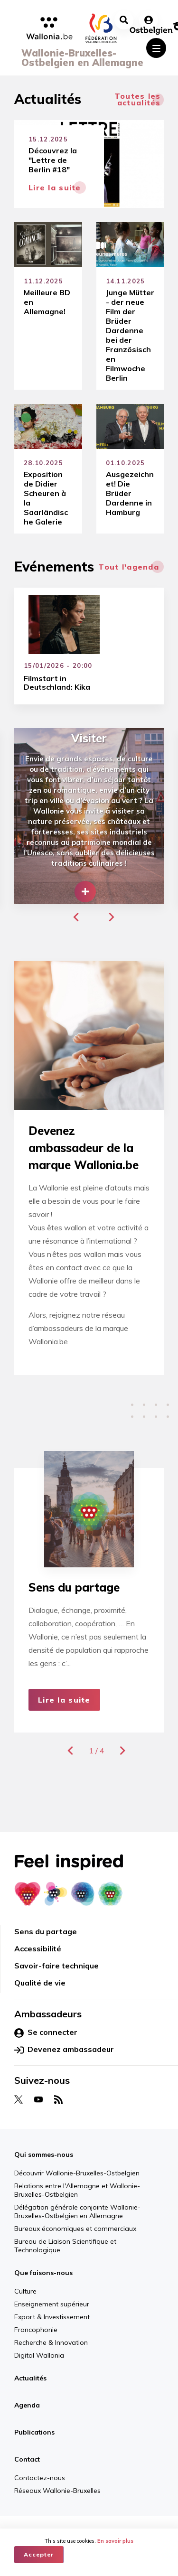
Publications (34, 2432)
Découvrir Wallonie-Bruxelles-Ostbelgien (77, 2173)
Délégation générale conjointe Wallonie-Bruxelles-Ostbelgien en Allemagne (77, 2211)
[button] (76, 917)
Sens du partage (45, 1931)
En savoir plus (115, 2541)
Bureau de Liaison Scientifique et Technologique (65, 2245)
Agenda (27, 2405)
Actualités (30, 2378)
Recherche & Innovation (51, 2342)
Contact (27, 2459)
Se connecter (45, 2032)
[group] (89, 816)
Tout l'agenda (128, 566)
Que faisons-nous (43, 2272)
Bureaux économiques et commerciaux (75, 2228)
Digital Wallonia (39, 2355)
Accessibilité (37, 1948)
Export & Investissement (52, 2317)
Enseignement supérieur (51, 2304)
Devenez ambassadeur (64, 2049)
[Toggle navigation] (156, 48)
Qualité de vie (40, 1982)
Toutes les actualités (137, 99)
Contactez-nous (39, 2477)
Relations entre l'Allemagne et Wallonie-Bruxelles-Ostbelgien (77, 2190)
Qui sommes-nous (43, 2154)
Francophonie (35, 2329)
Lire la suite (64, 1700)
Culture (25, 2291)
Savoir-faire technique (56, 1965)
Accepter (39, 2554)
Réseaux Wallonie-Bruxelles (57, 2490)
